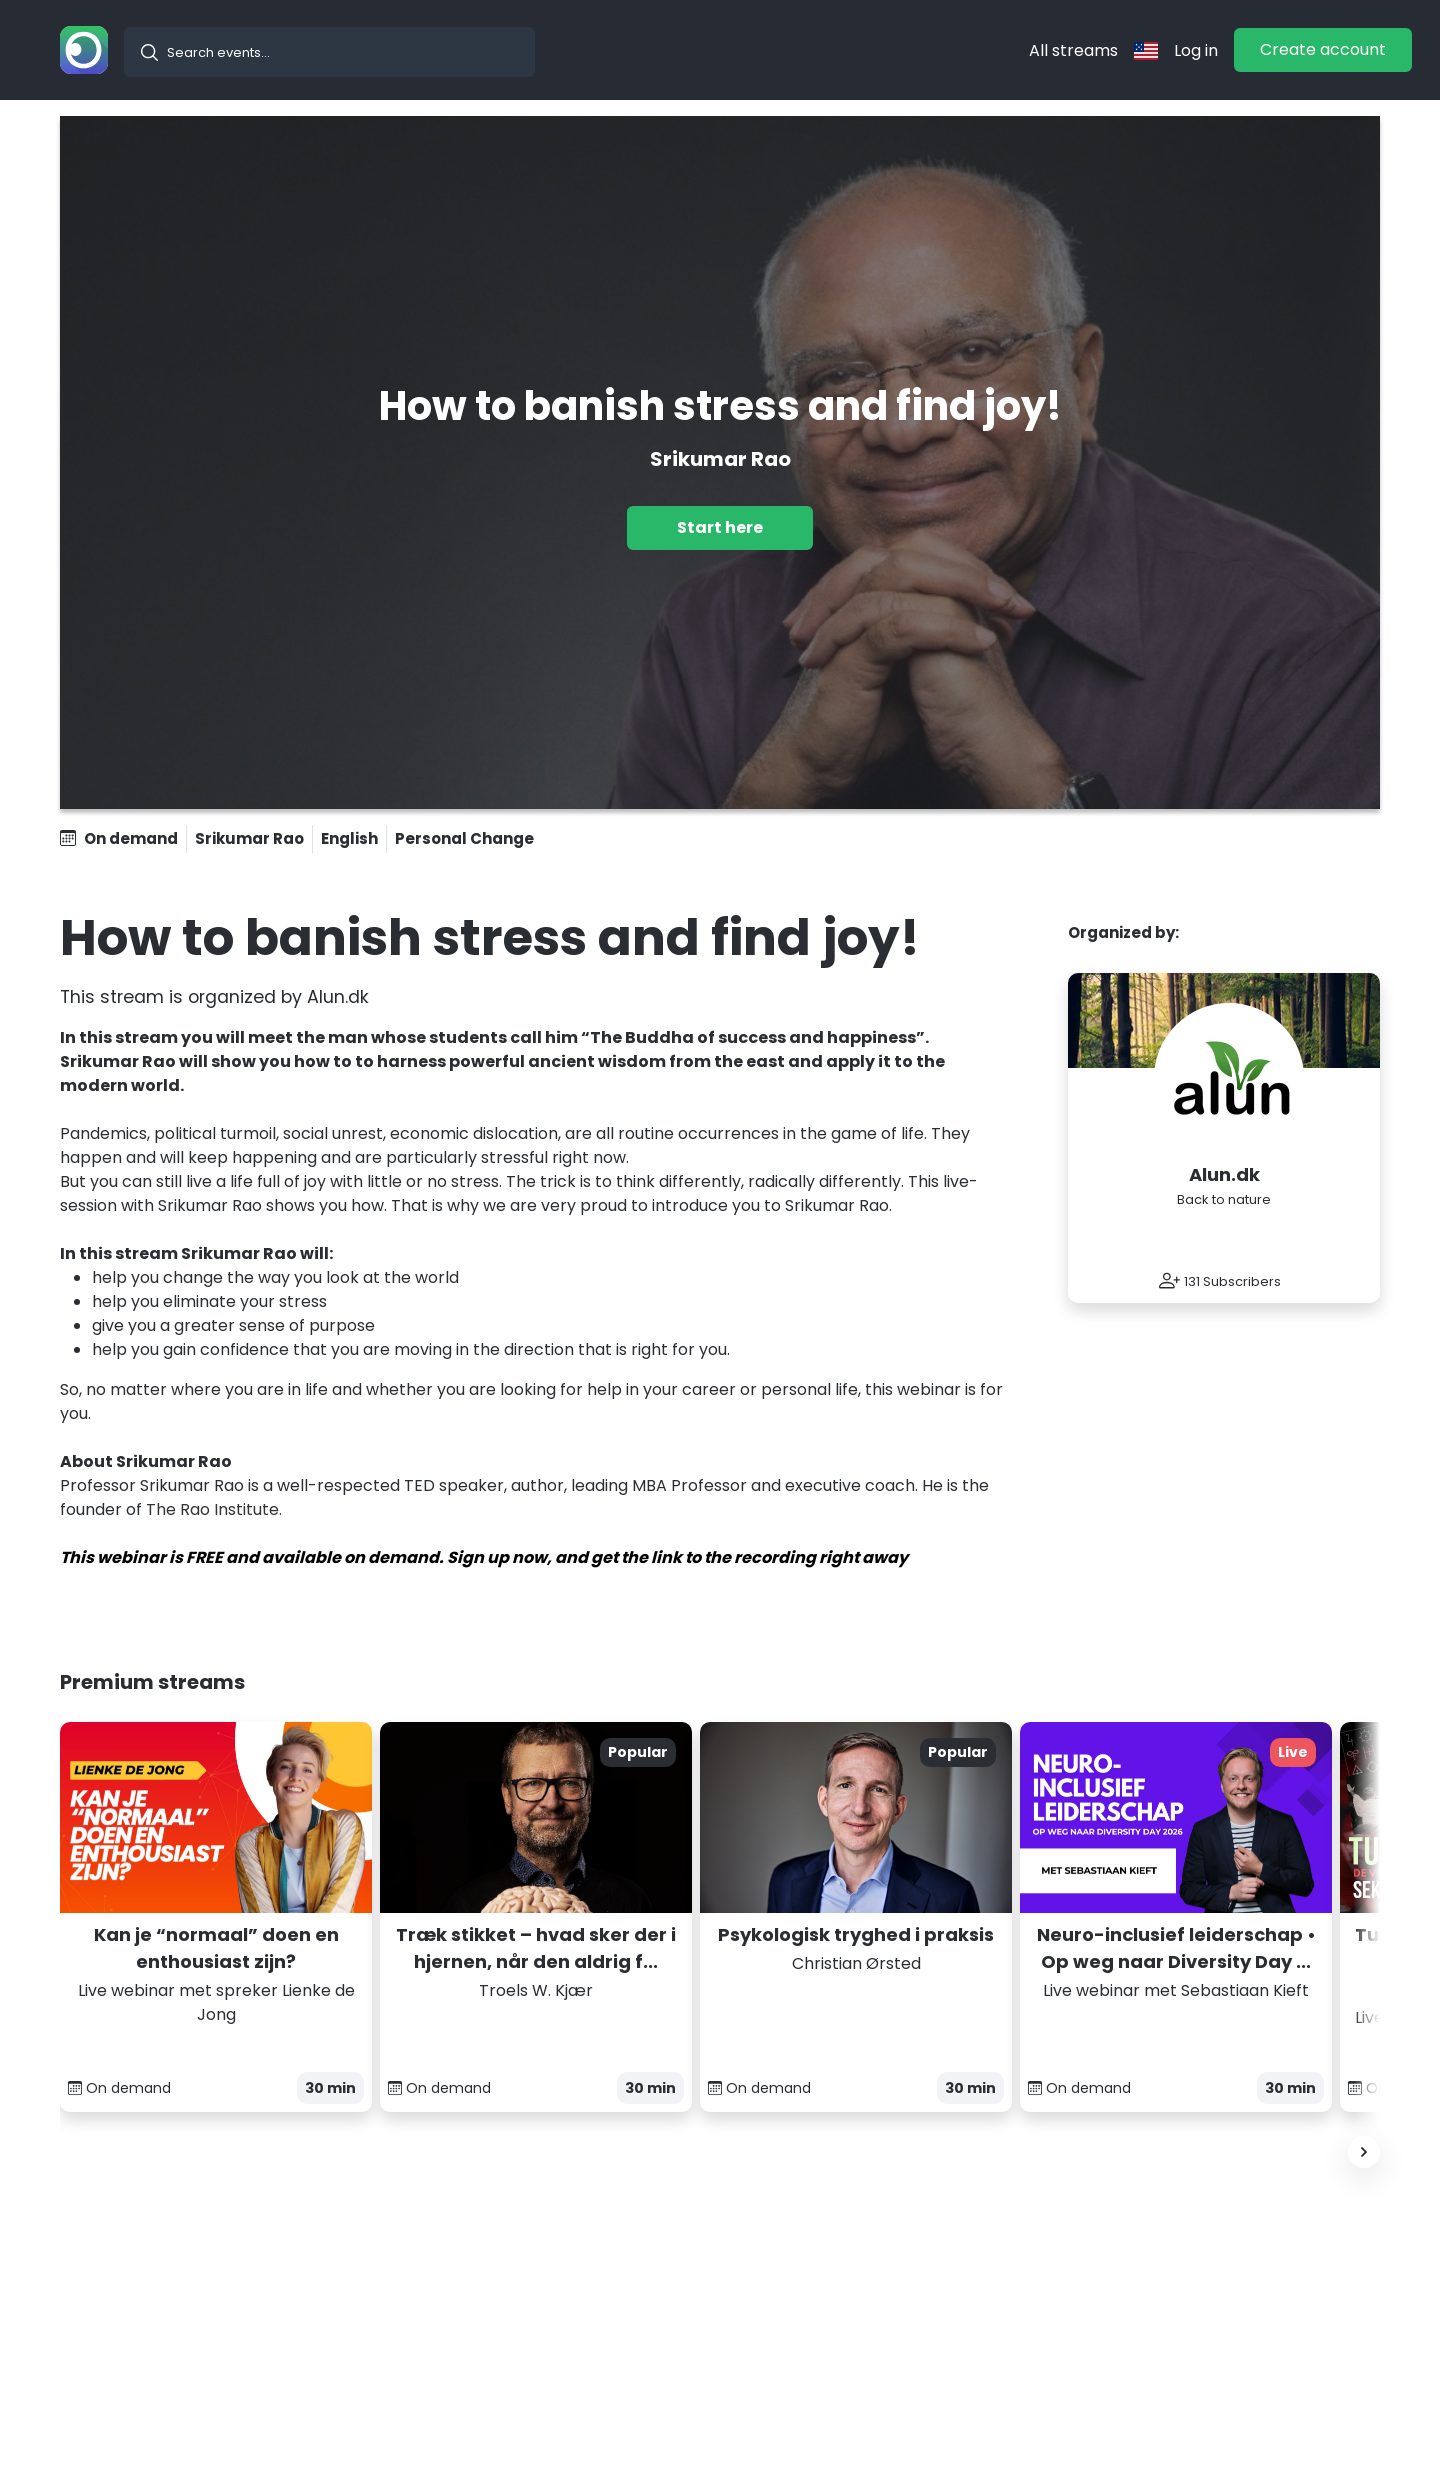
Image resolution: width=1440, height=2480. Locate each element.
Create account (1323, 49)
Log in (1196, 50)
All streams (1073, 50)
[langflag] (1146, 50)
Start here (720, 527)
